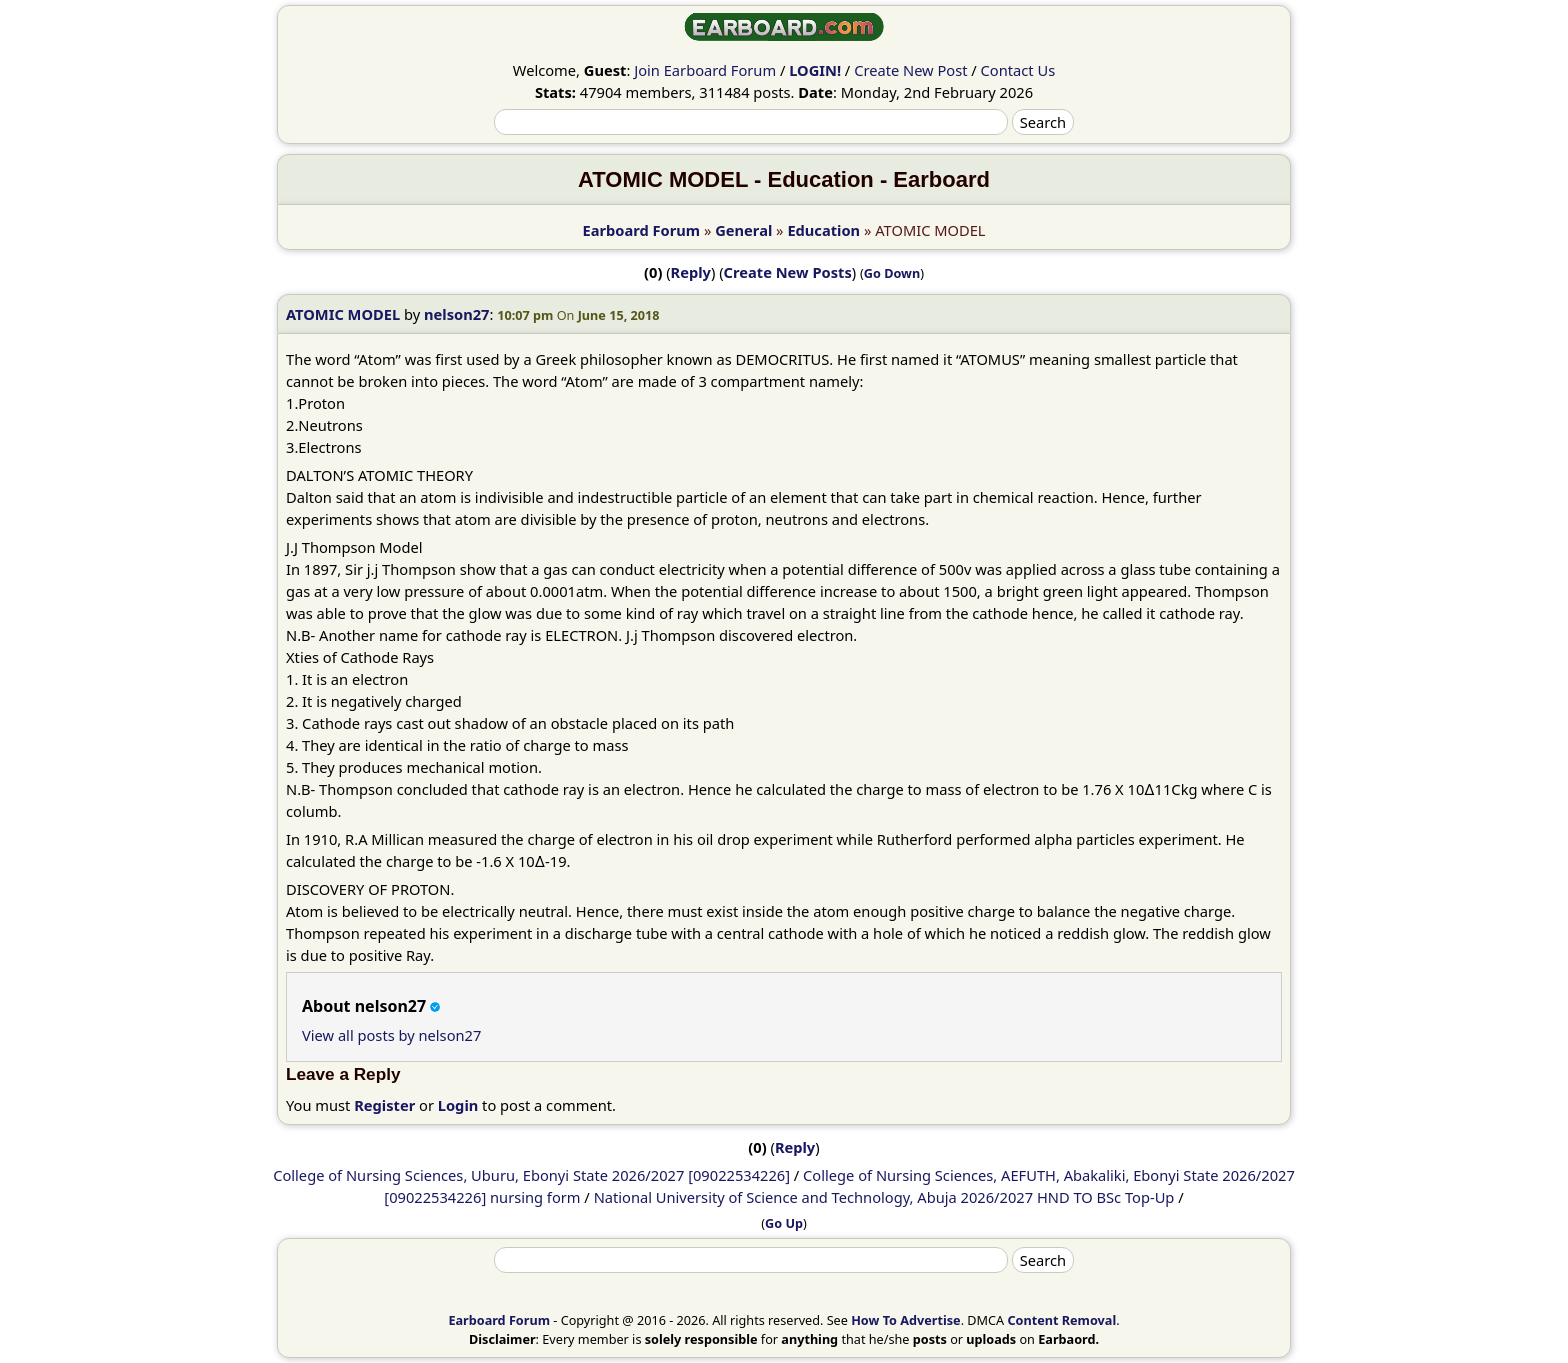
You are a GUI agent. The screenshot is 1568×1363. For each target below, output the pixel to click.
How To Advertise (905, 1320)
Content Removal (1061, 1320)
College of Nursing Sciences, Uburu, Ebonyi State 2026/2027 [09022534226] (531, 1175)
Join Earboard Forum (705, 70)
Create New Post (910, 70)
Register (384, 1105)
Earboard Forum (641, 230)
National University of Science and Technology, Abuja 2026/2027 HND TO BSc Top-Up (884, 1197)
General (743, 230)
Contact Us (1018, 70)
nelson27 (456, 314)
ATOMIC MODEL (343, 314)
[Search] (751, 122)
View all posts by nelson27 (391, 1035)
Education (823, 230)
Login (458, 1105)
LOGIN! (815, 70)
